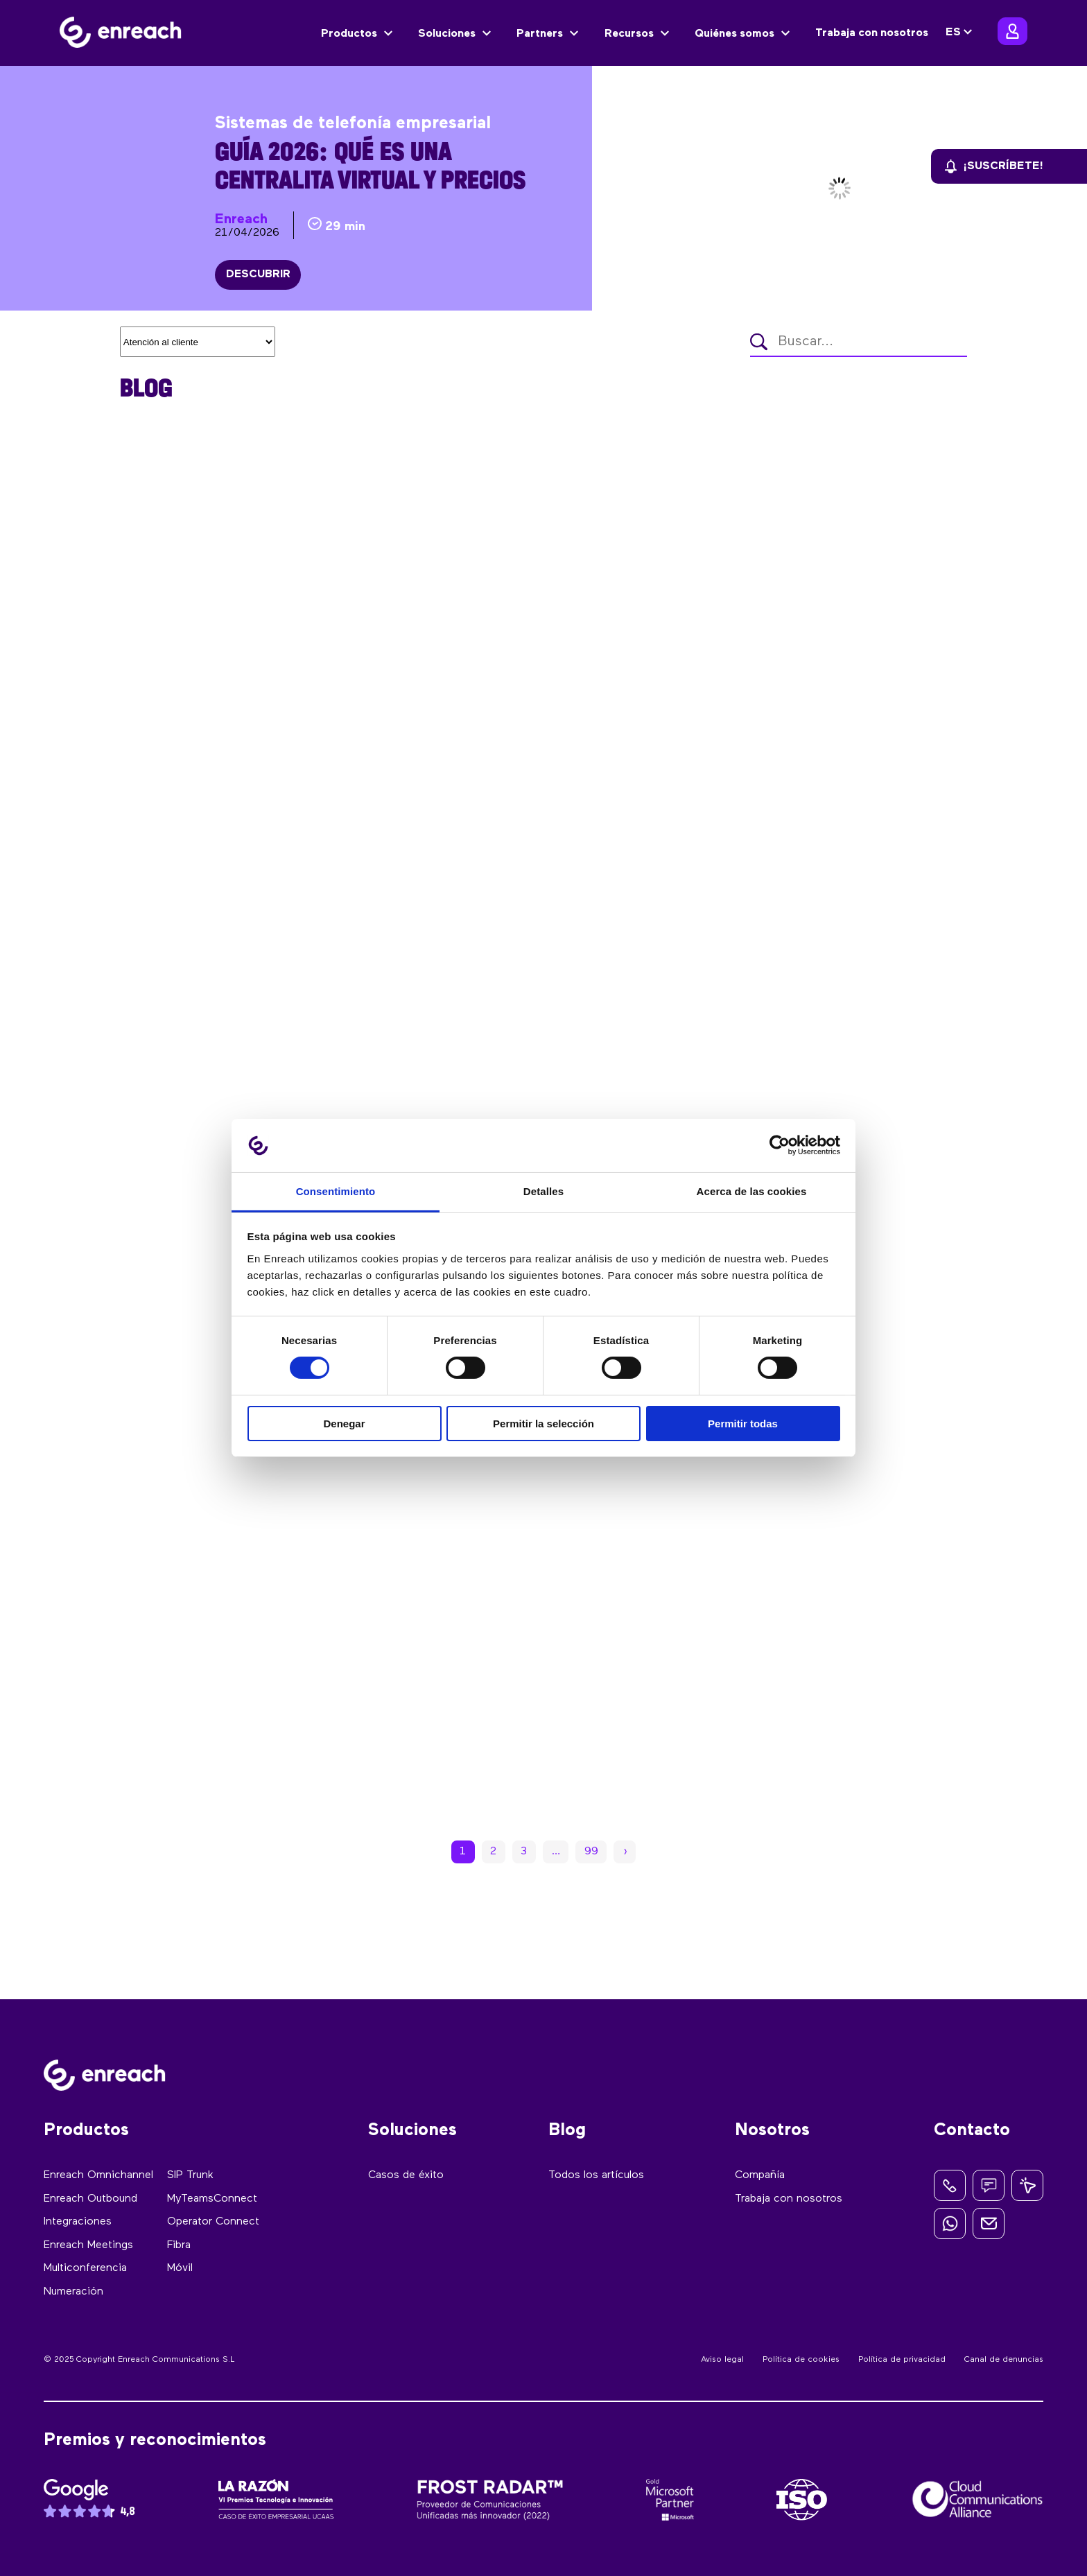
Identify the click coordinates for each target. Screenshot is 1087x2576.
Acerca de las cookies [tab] (752, 1191)
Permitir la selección (543, 1423)
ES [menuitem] (953, 33)
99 (591, 1852)
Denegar (344, 1423)
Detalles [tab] (543, 1191)
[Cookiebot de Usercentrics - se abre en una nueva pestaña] (779, 1145)
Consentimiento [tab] (336, 1191)
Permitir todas (743, 1423)
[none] (961, 33)
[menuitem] (961, 33)
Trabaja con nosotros (871, 33)
